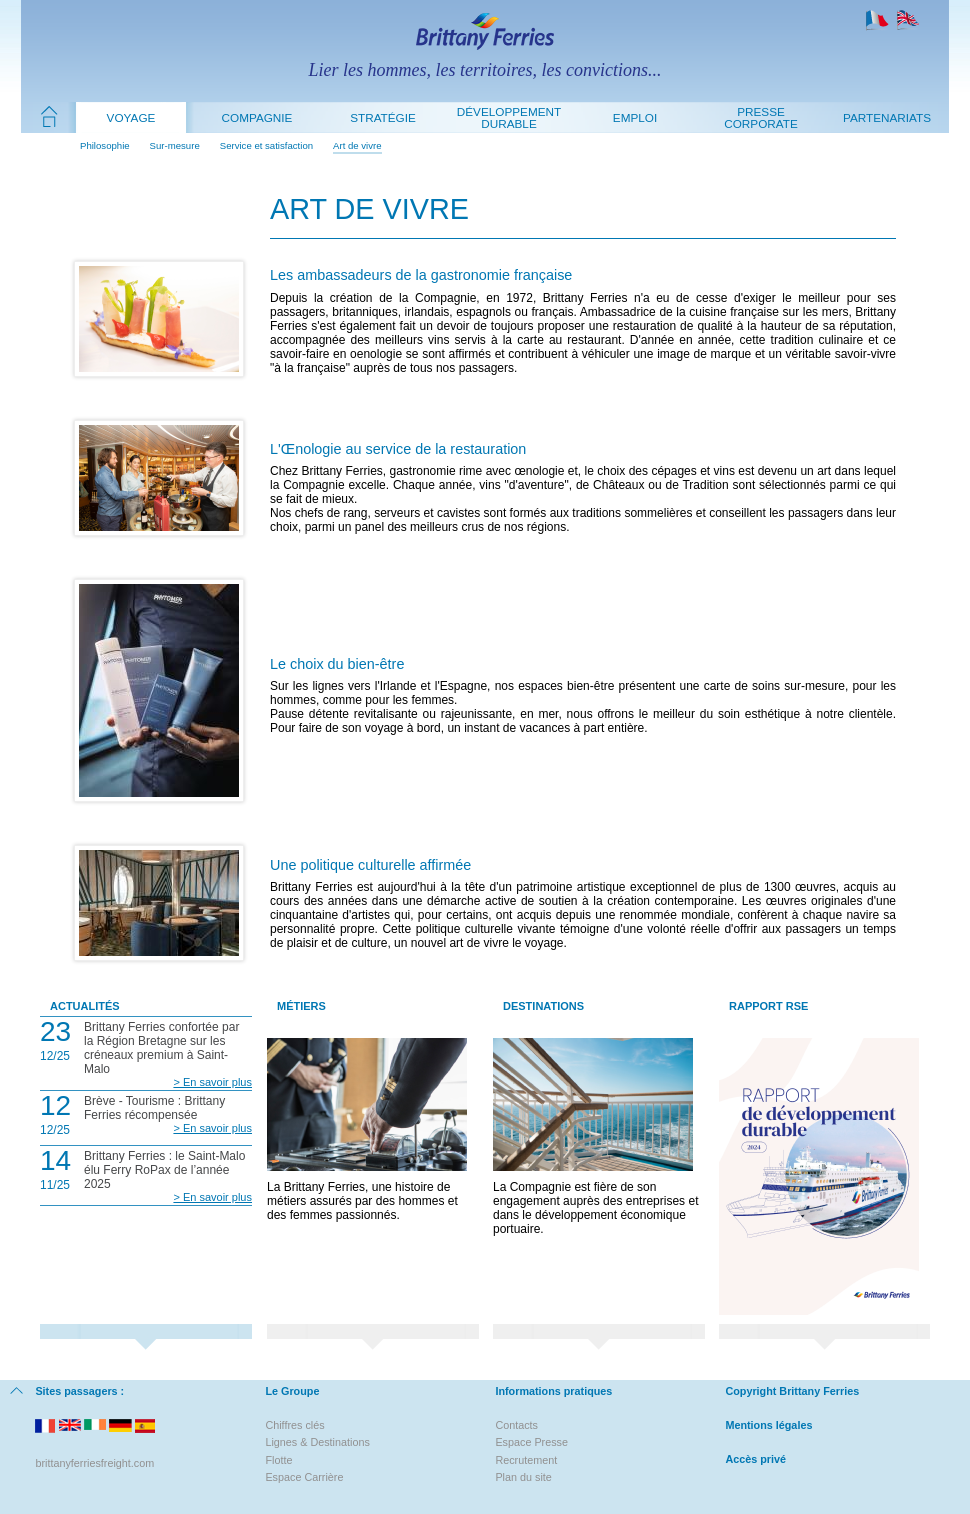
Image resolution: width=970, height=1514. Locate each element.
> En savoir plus (212, 1082)
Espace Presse (531, 1442)
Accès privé (755, 1459)
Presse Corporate (761, 117)
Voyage (131, 117)
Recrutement (526, 1460)
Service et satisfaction (266, 145)
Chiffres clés (294, 1425)
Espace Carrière (304, 1477)
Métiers (301, 1006)
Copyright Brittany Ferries (792, 1391)
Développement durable (509, 117)
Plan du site (523, 1477)
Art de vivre (357, 145)
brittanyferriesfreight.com (94, 1463)
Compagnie (257, 117)
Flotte (278, 1460)
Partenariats (887, 117)
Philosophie (105, 145)
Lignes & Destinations (317, 1442)
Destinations (543, 1006)
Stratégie (383, 117)
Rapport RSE (768, 1006)
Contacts (516, 1425)
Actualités (85, 1006)
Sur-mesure (175, 145)
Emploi (635, 117)
